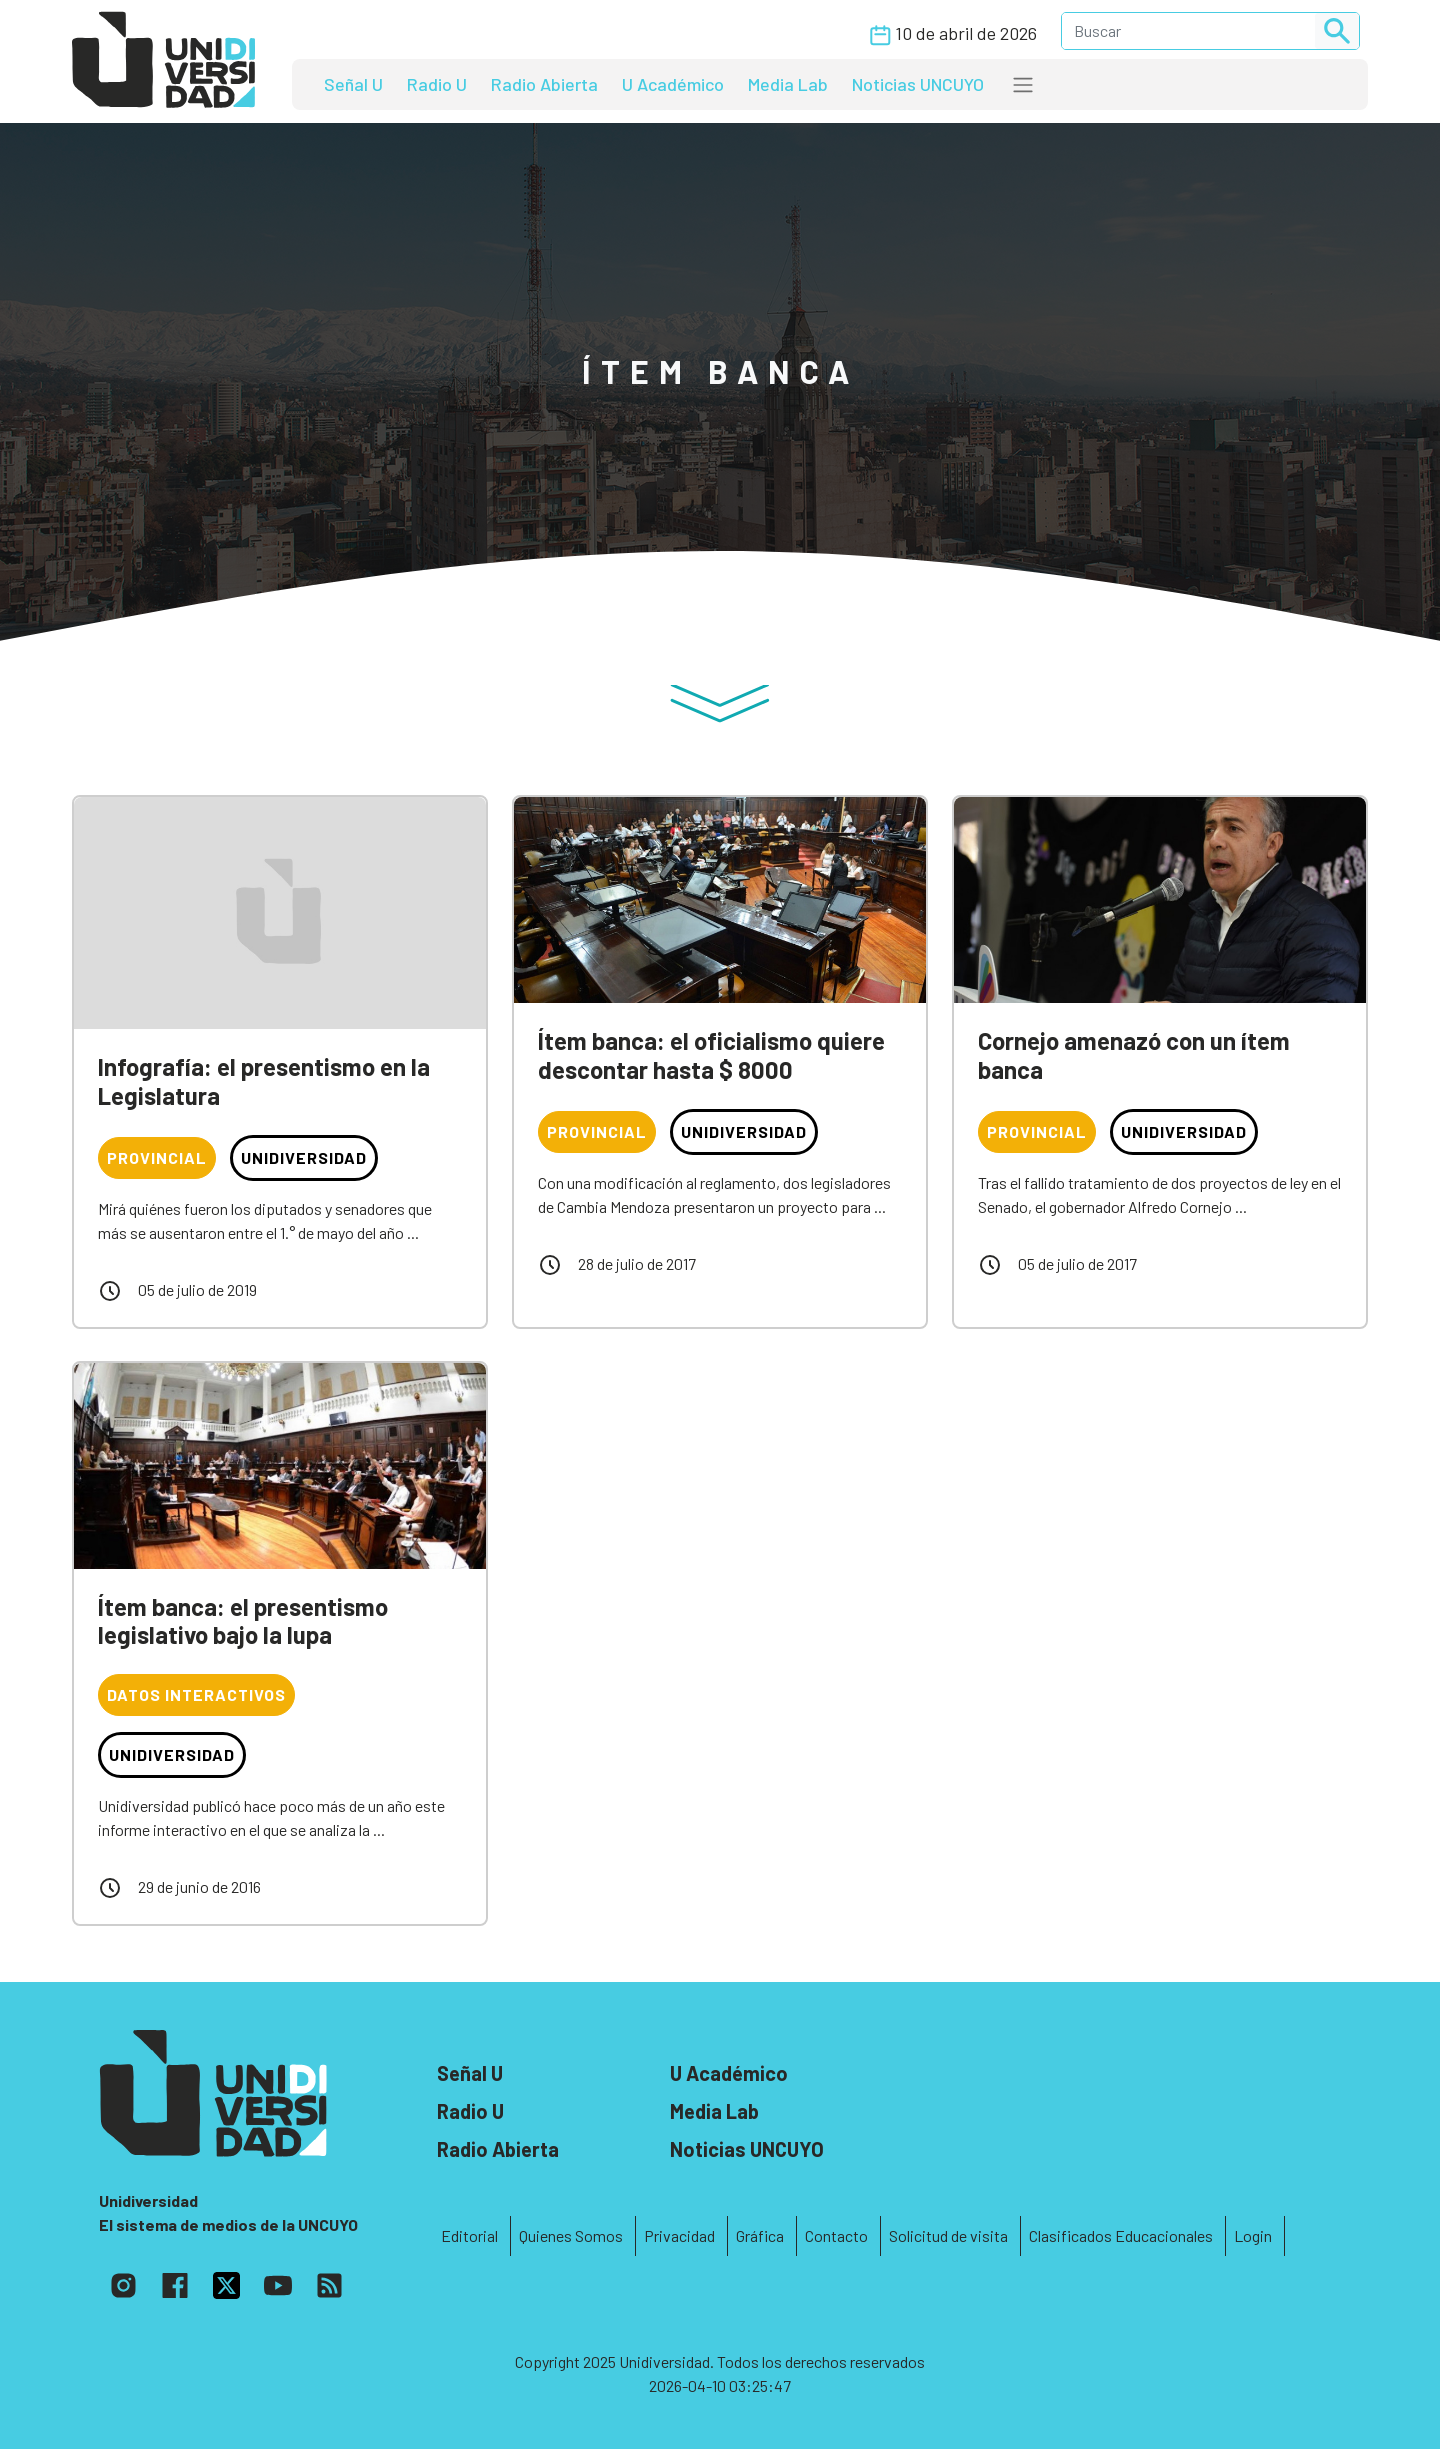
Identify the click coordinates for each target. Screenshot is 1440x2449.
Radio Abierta (544, 84)
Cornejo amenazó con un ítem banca (1134, 1055)
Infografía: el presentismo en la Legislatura (264, 1081)
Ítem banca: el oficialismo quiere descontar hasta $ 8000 (711, 1055)
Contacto (836, 2235)
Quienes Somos (571, 2235)
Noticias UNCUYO (918, 84)
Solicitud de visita (948, 2235)
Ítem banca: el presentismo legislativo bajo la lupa (243, 1621)
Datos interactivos (196, 1694)
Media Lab (788, 84)
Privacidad (679, 2235)
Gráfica (760, 2235)
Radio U (437, 84)
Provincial (157, 1157)
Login (1253, 2235)
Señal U (353, 84)
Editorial (469, 2235)
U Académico (673, 84)
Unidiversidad (304, 1157)
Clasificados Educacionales (1121, 2235)
